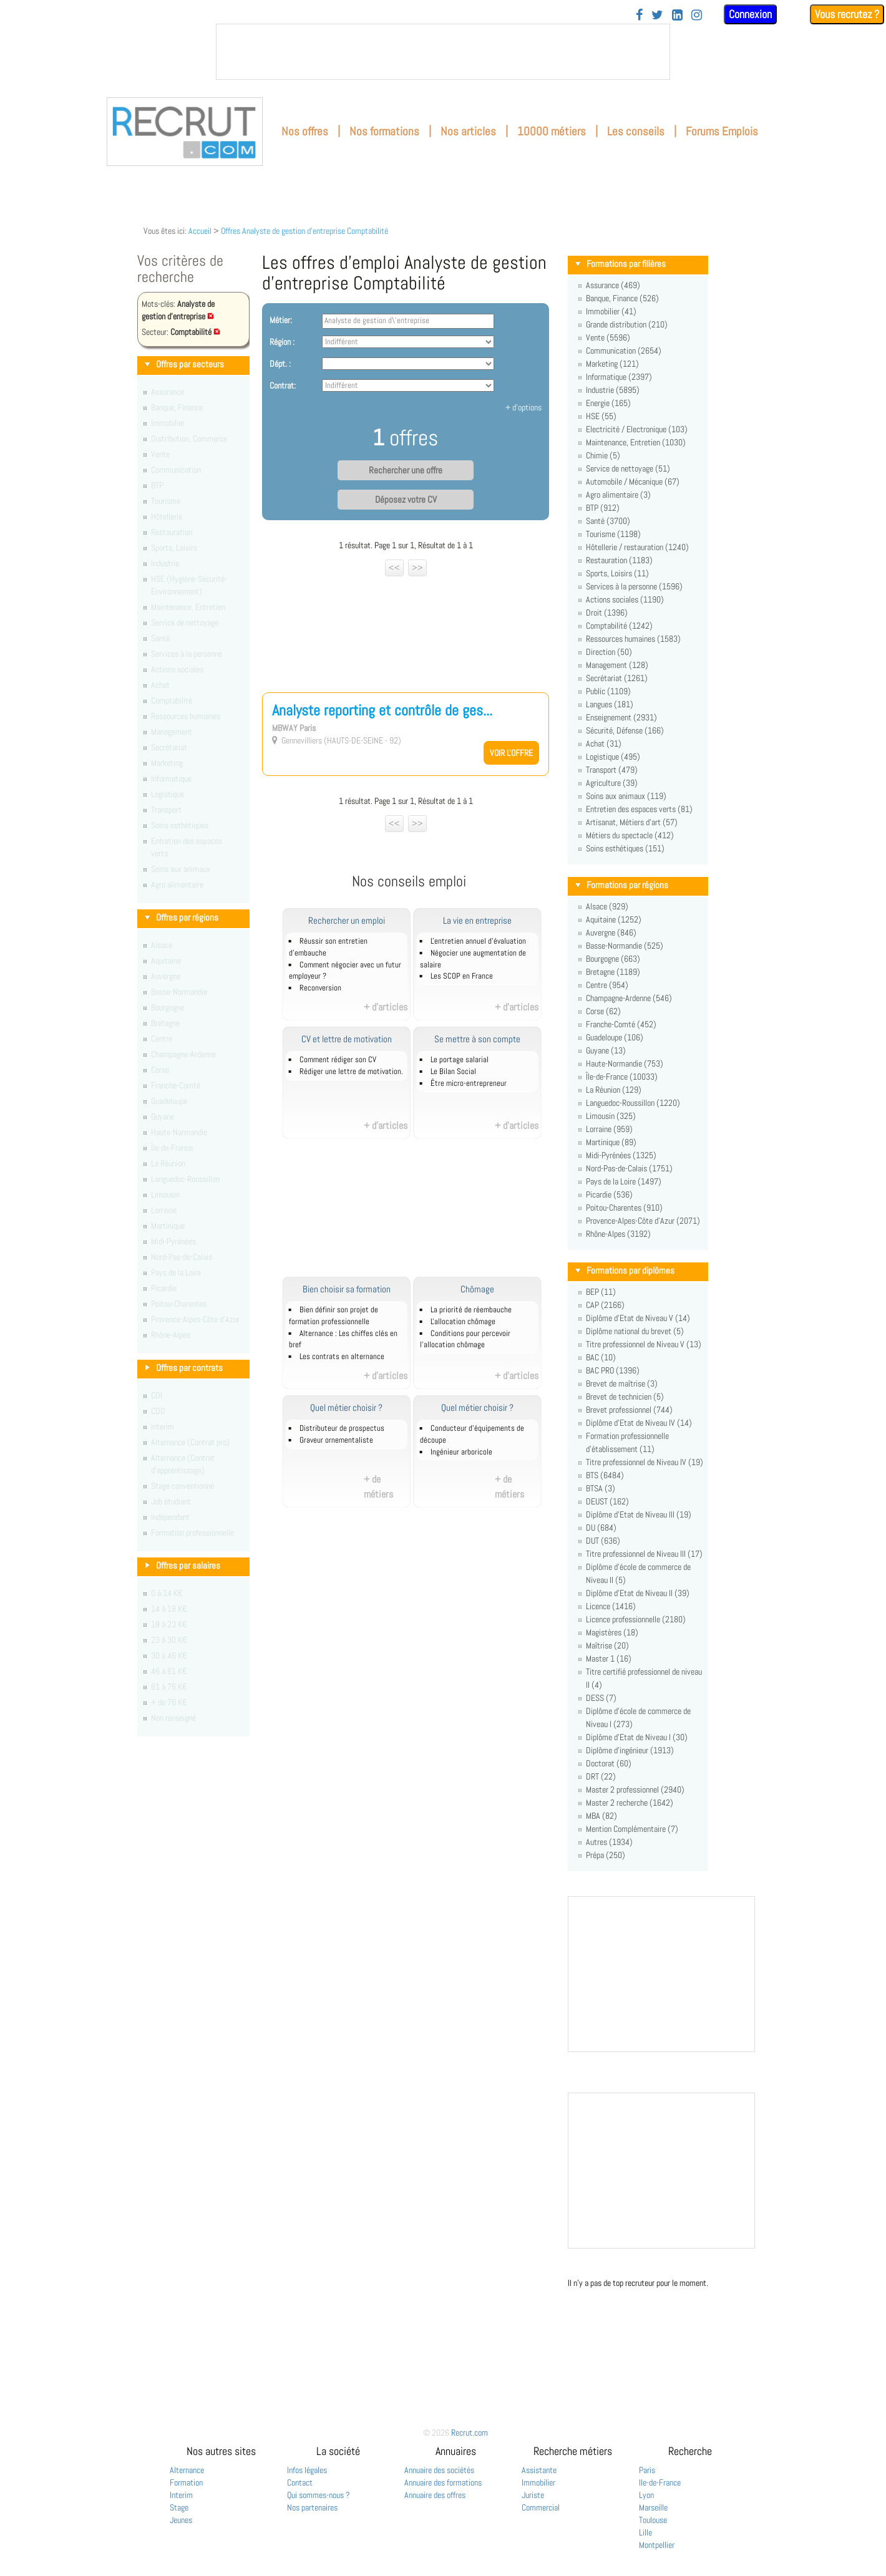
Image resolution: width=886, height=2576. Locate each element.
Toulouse (653, 2519)
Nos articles (468, 131)
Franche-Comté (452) (621, 1024)
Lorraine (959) (609, 1129)
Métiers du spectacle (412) (630, 835)
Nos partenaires (312, 2507)
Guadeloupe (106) (614, 1037)
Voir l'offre (511, 752)
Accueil (200, 230)
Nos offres (304, 131)
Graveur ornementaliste (336, 1440)
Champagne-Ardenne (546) (629, 998)
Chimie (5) (603, 455)
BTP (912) (603, 507)
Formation (186, 2482)
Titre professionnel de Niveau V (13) (643, 1344)
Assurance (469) (613, 285)
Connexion (750, 14)
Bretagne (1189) (613, 971)
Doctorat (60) (608, 1763)
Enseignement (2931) (621, 717)
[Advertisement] (405, 630)
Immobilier (538, 2482)
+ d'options (523, 407)
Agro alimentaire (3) (618, 494)
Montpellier (656, 2544)
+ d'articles (385, 1007)
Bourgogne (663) (613, 958)
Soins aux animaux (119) (626, 795)
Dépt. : (280, 363)
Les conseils (635, 131)
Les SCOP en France (462, 976)
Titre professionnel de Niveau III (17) (644, 1553)
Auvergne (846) (611, 932)
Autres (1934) (609, 1841)
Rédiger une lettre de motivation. (351, 1072)
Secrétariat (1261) (617, 678)
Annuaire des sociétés (439, 2470)
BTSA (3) (600, 1488)
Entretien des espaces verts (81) (639, 809)
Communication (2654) (623, 350)
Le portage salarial (460, 1060)
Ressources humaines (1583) (633, 638)
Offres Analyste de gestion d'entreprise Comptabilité (304, 230)
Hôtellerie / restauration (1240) (637, 547)
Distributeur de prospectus (341, 1428)
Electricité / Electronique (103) (637, 429)
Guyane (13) (606, 1050)
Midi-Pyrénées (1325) (621, 1155)
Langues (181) (609, 704)
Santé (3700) (608, 520)
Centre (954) (607, 984)
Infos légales (307, 2470)
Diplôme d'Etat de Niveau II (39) (637, 1593)
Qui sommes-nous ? (318, 2495)
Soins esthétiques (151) (625, 848)
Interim (181, 2495)
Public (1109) (608, 691)
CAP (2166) (605, 1304)
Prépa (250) (605, 1855)
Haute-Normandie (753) (624, 1063)
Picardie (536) (609, 1194)
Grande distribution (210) (627, 324)
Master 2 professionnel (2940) (635, 1789)
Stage (179, 2507)
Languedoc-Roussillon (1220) (633, 1102)
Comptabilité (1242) (619, 625)
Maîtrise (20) (607, 1645)
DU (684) (601, 1527)
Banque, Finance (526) (622, 298)
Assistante (539, 2470)
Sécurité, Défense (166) (625, 730)
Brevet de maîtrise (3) (622, 1383)
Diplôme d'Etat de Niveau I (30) (637, 1737)
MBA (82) (601, 1815)
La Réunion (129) (613, 1089)
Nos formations (384, 131)
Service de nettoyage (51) (628, 468)
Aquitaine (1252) (613, 919)
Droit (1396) (607, 612)
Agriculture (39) (612, 782)
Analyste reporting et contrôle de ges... (382, 710)
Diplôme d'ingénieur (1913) (630, 1750)
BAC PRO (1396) (613, 1370)
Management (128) (617, 665)
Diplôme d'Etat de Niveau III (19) (638, 1514)
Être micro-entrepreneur (469, 1083)
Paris (647, 2470)
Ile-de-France (660, 2482)
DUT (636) (603, 1540)
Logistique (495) (613, 756)
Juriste (533, 2495)
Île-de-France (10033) (622, 1076)
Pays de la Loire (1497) (623, 1181)
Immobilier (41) (611, 311)
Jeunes (181, 2519)
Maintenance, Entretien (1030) (636, 442)
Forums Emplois (722, 131)
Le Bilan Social (453, 1072)
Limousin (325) (611, 1115)
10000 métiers (551, 131)
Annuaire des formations (443, 2482)
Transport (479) (612, 769)
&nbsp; (443, 52)
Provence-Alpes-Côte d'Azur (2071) (643, 1220)
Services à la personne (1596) (634, 586)
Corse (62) (603, 1011)
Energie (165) (608, 403)
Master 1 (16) (608, 1658)
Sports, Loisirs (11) (617, 573)
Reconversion (320, 988)
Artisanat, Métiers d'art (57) (632, 822)
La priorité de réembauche (471, 1310)
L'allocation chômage (463, 1322)
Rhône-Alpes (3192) (618, 1233)
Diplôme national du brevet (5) (635, 1331)
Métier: (281, 320)
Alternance (187, 2470)
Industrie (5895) (613, 389)
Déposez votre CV (406, 499)
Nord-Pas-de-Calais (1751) (629, 1168)
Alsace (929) (607, 906)
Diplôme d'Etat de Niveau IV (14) (639, 1422)
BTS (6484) (605, 1475)
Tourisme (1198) (613, 534)
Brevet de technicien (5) (625, 1396)
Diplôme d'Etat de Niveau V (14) (638, 1318)
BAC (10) (601, 1357)
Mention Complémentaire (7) (632, 1828)
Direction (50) (609, 651)
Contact (300, 2482)
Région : (282, 341)
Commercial (541, 2507)
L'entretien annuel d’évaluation (478, 941)
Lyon (646, 2495)
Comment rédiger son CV (337, 1060)
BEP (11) (601, 1291)
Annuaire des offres (434, 2495)
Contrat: (283, 385)
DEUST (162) (607, 1501)
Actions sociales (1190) (625, 599)
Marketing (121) (612, 363)
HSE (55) (601, 416)
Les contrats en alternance (341, 1357)
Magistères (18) (612, 1632)
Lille (645, 2532)
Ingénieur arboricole (461, 1452)
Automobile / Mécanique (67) (632, 481)
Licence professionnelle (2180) (636, 1619)
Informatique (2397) (619, 376)
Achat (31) (603, 743)
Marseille (653, 2507)
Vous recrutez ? (847, 14)
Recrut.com (469, 2432)
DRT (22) (601, 1776)
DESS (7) (601, 1697)
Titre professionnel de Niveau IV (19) (644, 1462)
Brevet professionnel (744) (629, 1409)
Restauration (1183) (619, 560)
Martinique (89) (611, 1142)
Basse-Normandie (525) (624, 945)
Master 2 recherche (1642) (629, 1802)
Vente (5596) (608, 337)
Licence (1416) (611, 1606)
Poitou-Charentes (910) (624, 1207)
